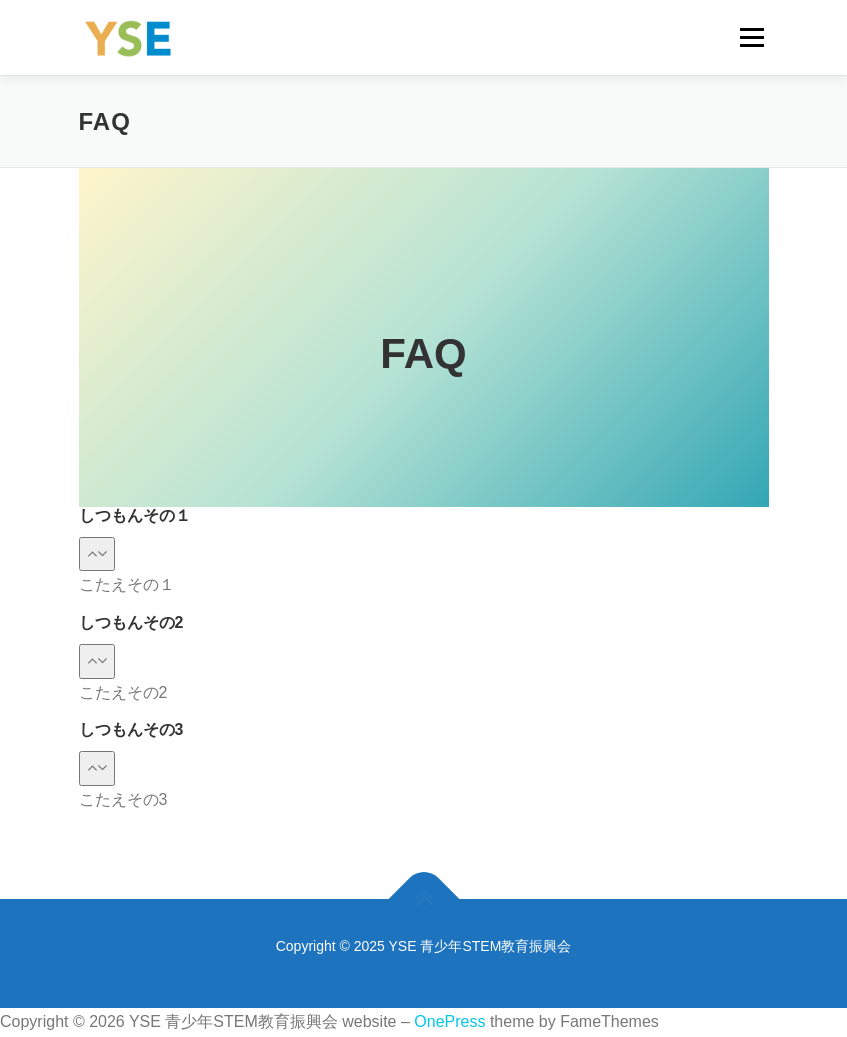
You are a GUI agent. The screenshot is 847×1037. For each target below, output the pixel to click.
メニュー (751, 37)
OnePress (449, 1021)
